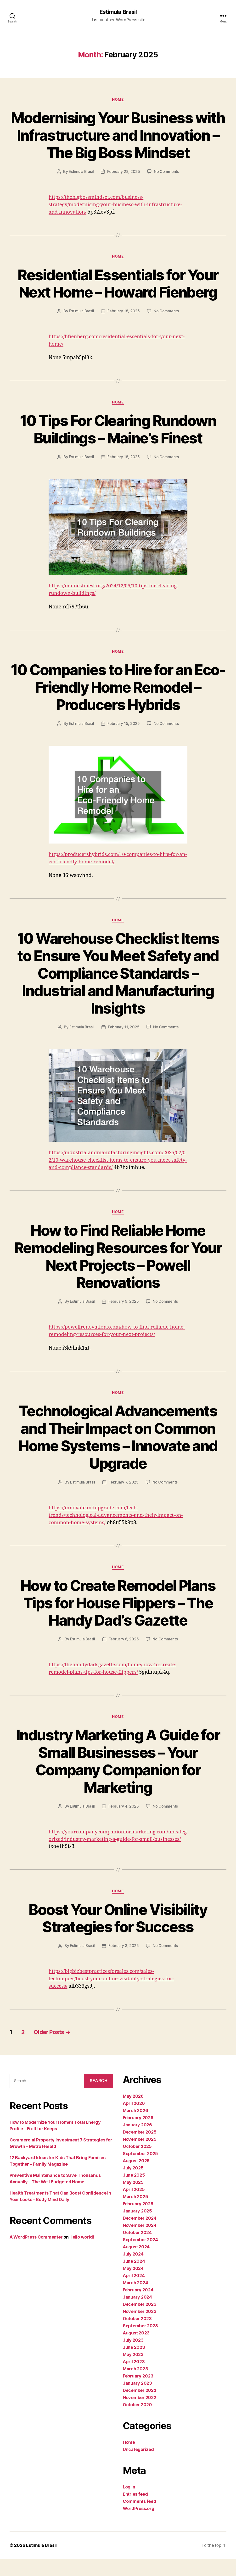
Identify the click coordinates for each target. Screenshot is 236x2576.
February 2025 (138, 2220)
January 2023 (137, 2400)
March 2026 (135, 2127)
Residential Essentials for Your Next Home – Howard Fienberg (118, 301)
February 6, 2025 (124, 1656)
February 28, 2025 (123, 189)
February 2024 (138, 2307)
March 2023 (135, 2385)
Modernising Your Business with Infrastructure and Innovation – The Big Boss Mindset (118, 144)
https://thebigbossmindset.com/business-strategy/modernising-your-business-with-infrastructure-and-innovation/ (116, 222)
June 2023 (134, 2364)
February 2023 (138, 2393)
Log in (129, 2504)
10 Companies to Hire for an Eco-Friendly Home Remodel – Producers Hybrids (118, 704)
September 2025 (140, 2170)
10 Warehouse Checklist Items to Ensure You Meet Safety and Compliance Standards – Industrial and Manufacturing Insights (118, 991)
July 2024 (133, 2271)
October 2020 (137, 2421)
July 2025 (133, 2185)
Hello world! (81, 2254)
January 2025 (137, 2228)
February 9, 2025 (124, 1319)
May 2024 (133, 2285)
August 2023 (136, 2350)
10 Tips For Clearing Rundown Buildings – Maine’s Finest (118, 447)
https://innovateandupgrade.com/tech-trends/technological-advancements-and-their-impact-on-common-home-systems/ (117, 1532)
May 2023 (133, 2371)
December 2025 (140, 2149)
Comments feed (139, 2518)
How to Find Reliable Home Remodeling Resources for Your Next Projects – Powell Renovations (118, 1273)
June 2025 (134, 2192)
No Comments (166, 189)
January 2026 (137, 2142)
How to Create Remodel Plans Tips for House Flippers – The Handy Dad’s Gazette (118, 1620)
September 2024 (140, 2256)
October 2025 (137, 2163)
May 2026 (133, 2113)
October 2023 (137, 2335)
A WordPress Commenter (36, 2254)
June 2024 (134, 2278)
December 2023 (140, 2321)
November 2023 (140, 2328)
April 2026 (134, 2120)
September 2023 (140, 2342)
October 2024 (137, 2249)
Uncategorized (138, 2466)
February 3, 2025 (124, 1963)
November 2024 (140, 2242)
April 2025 (134, 2206)
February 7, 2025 (124, 1499)
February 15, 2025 (124, 741)
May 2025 (133, 2199)
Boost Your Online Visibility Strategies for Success (118, 1935)
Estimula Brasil (118, 12)
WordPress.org (138, 2525)
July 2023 (133, 2357)
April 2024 (134, 2292)
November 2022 (139, 2414)
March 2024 (135, 2299)
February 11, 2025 (124, 1044)
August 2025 (136, 2177)
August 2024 (136, 2264)
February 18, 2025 (124, 328)
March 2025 (135, 2213)
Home (118, 99)
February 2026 (138, 2134)
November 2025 (140, 2156)
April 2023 (134, 2378)
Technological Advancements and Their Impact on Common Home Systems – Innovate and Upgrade (118, 1454)
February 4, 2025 (124, 1823)
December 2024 (140, 2235)
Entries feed (135, 2511)
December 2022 (139, 2407)
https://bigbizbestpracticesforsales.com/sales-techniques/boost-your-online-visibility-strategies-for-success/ (112, 1996)
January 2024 (137, 2314)
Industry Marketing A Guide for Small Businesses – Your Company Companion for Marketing (118, 1778)
